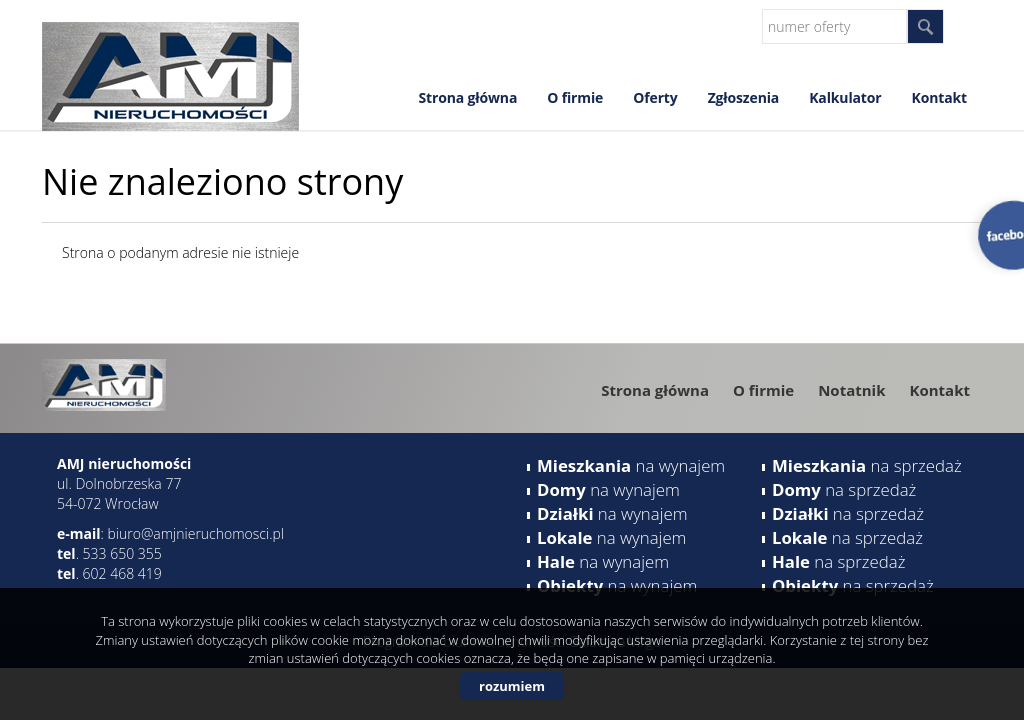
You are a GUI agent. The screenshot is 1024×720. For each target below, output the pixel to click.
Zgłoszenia (744, 97)
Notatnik (851, 390)
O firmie (575, 97)
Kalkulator (845, 97)
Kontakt (939, 97)
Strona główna (467, 97)
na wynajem (631, 465)
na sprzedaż (867, 465)
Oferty (655, 97)
